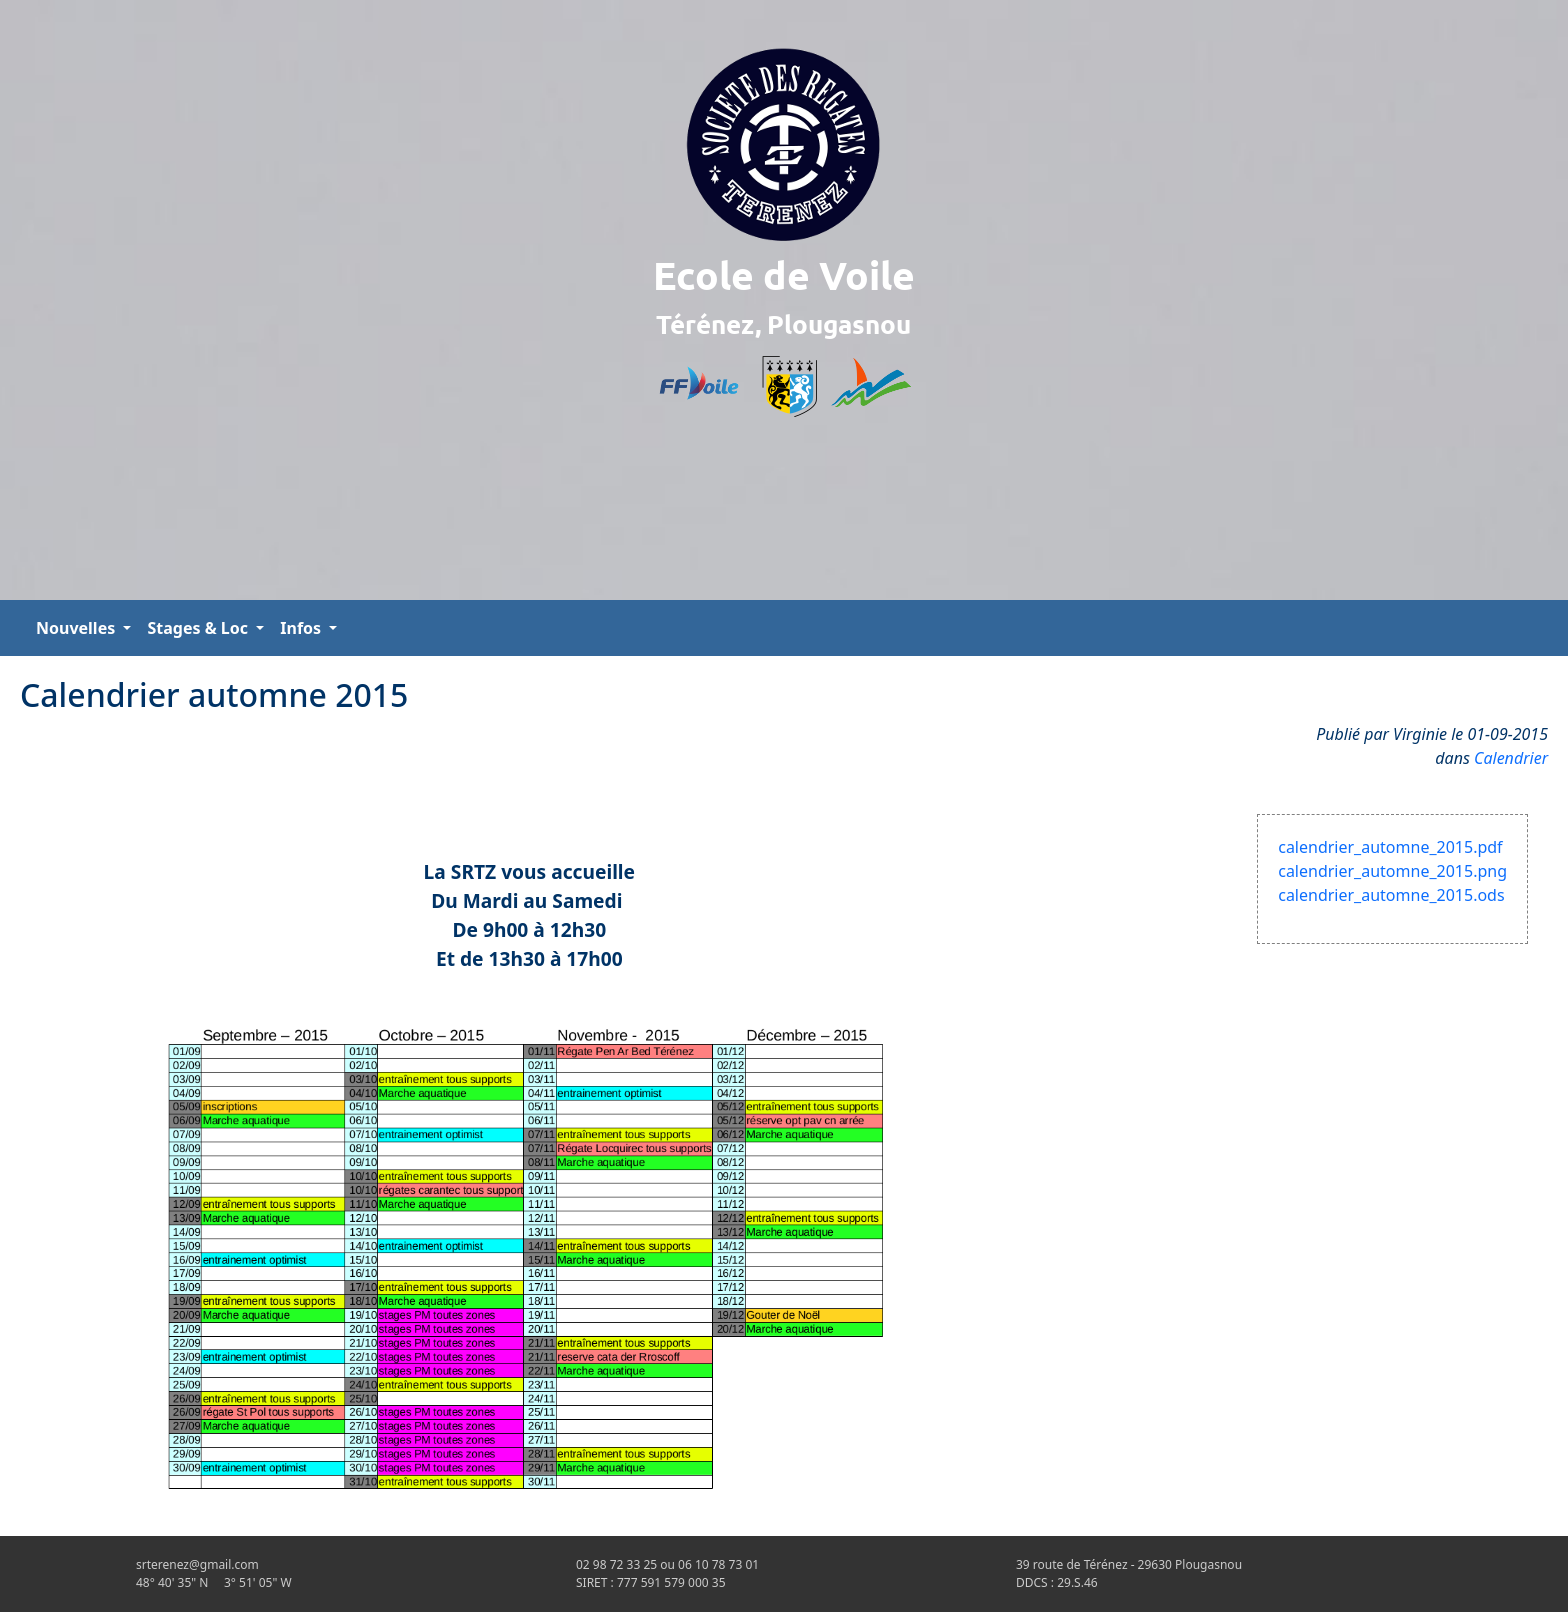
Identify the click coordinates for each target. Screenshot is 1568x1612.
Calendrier (1511, 758)
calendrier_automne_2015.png (1392, 871)
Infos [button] (302, 628)
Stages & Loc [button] (199, 628)
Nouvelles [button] (77, 628)
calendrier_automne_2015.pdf (1390, 847)
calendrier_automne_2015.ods (1391, 895)
